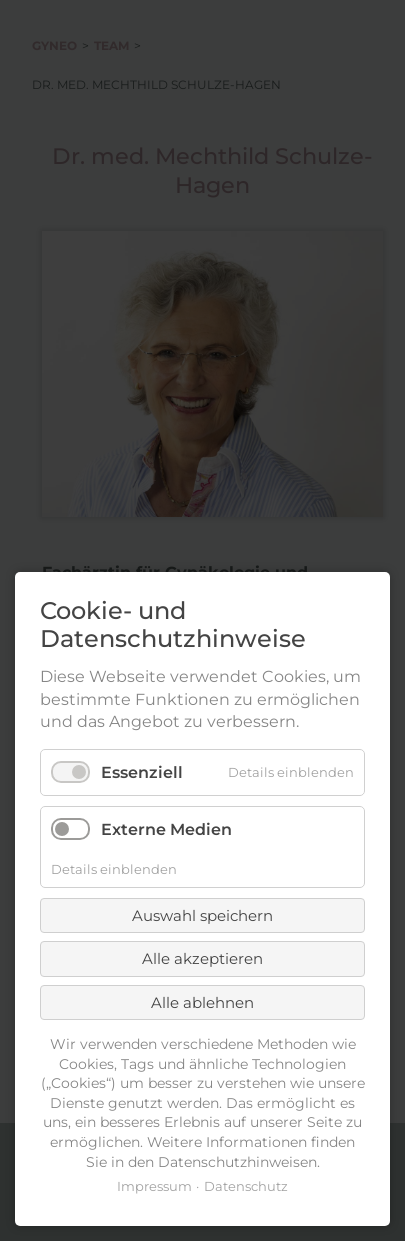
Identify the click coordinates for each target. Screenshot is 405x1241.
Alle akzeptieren (202, 958)
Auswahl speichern (202, 915)
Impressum (154, 1186)
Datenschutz (246, 1186)
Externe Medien (166, 829)
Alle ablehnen (202, 1002)
